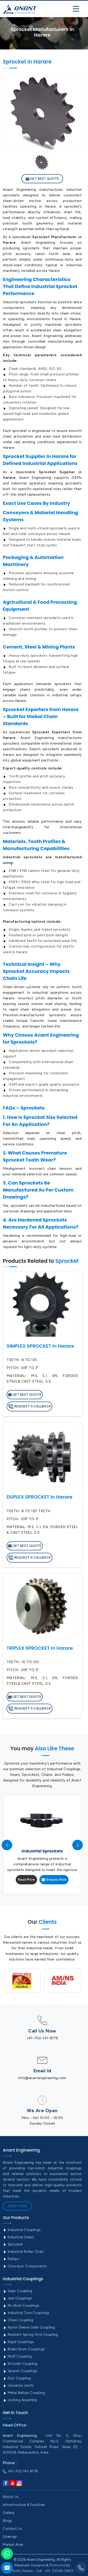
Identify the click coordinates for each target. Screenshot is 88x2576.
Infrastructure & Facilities (24, 2505)
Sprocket (13, 2244)
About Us (11, 2497)
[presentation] (7, 1845)
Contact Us (12, 2529)
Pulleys (11, 2259)
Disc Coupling (17, 2378)
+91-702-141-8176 (42, 2038)
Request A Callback (29, 1406)
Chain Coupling (18, 2320)
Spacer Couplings (20, 2371)
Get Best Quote (42, 179)
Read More (26, 1880)
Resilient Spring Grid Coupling (30, 2334)
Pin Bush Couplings (21, 2305)
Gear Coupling (17, 2291)
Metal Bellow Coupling (24, 2393)
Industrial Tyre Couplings (26, 2313)
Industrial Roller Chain (23, 2252)
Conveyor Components (25, 2266)
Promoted (57, 2565)
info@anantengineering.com (42, 2078)
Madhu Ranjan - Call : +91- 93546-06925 (42, 2571)
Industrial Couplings (22, 2230)
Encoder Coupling (20, 2364)
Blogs (7, 2521)
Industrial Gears (18, 2237)
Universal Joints (18, 2385)
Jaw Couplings (17, 2298)
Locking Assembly (20, 2400)
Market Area (13, 2544)
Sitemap (10, 2537)
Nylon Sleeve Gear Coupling (29, 2327)
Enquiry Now (54, 1880)
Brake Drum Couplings (24, 2349)
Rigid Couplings (18, 2342)
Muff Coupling (17, 2356)
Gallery (9, 2513)
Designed (38, 2565)
